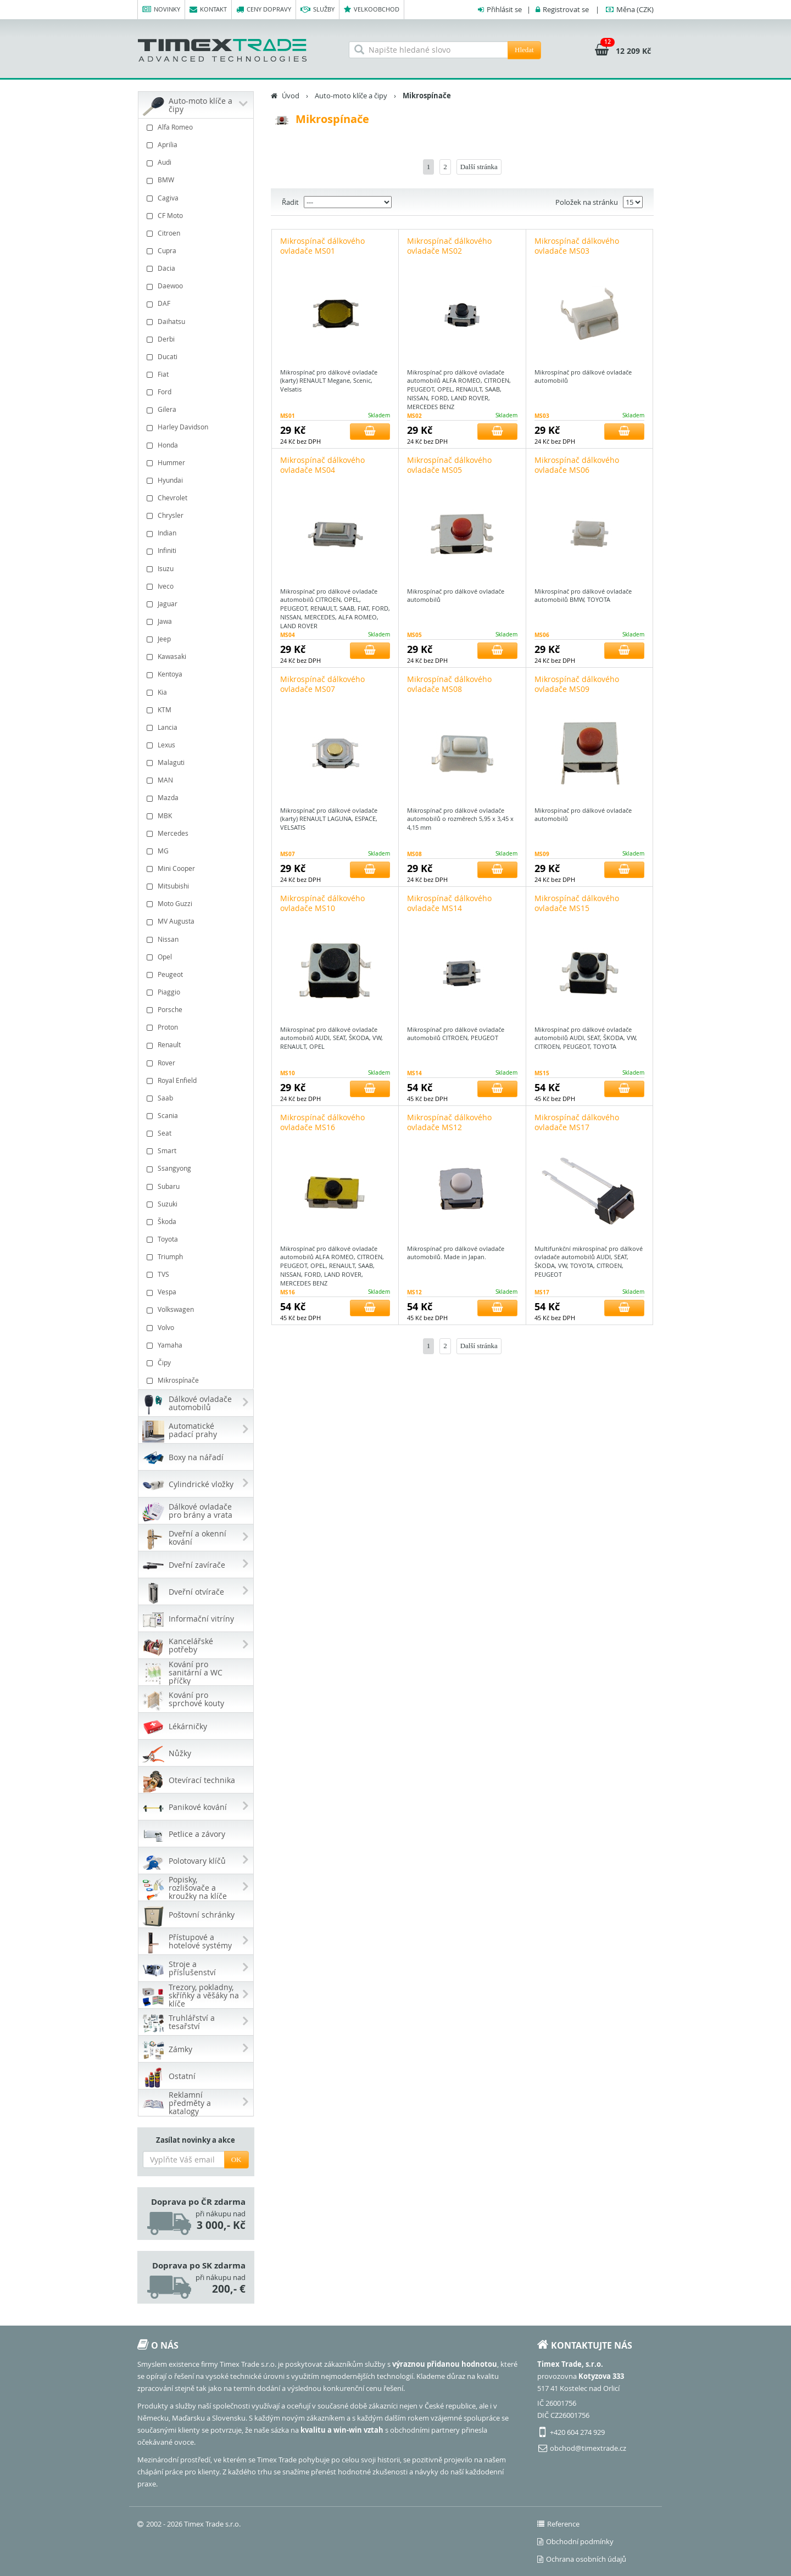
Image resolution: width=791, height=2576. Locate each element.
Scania (197, 1115)
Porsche (197, 1009)
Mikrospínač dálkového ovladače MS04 (322, 465)
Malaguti (197, 762)
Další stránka (479, 167)
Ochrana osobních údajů (581, 2559)
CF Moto (197, 215)
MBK (197, 815)
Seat (197, 1133)
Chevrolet (197, 497)
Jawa (197, 621)
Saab (197, 1098)
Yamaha (197, 1345)
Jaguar (197, 603)
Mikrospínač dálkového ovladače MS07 (322, 684)
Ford (197, 391)
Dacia (197, 268)
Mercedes (197, 833)
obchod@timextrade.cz (588, 2448)
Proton (197, 1027)
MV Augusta (197, 921)
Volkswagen (197, 1309)
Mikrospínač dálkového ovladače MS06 (576, 465)
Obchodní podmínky (575, 2541)
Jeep (197, 639)
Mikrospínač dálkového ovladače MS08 (449, 684)
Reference (558, 2524)
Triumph (197, 1256)
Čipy (197, 1362)
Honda (197, 445)
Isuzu (197, 568)
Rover (197, 1063)
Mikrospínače (197, 1380)
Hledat (524, 50)
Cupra (197, 250)
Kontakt (208, 9)
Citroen (197, 233)
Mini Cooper (197, 868)
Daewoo (197, 285)
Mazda (197, 797)
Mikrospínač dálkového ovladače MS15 (576, 903)
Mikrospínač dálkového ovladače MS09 (576, 684)
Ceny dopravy (263, 9)
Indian (197, 533)
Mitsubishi (197, 886)
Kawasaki (197, 656)
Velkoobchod (371, 9)
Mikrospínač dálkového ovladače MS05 (449, 465)
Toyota (197, 1239)
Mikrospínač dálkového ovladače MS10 (322, 903)
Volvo (197, 1327)
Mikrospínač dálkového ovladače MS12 (449, 1122)
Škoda (197, 1221)
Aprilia (197, 144)
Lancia (197, 727)
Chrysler (197, 515)
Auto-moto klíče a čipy (351, 95)
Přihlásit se (504, 9)
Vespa (197, 1292)
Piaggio (197, 992)
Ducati (197, 356)
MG (197, 851)
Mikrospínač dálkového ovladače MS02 (449, 246)
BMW (197, 180)
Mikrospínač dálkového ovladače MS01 (322, 246)
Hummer (197, 462)
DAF (197, 303)
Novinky (161, 9)
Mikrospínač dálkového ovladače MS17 (576, 1122)
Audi (197, 162)
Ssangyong (197, 1168)
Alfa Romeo (197, 127)
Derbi (197, 339)
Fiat (197, 374)
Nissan (197, 939)
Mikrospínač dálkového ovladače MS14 (449, 903)
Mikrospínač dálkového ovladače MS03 (576, 246)
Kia (197, 692)
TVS (197, 1274)
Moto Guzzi (197, 903)
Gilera (197, 409)
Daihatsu (197, 321)
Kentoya (197, 674)
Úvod (290, 95)
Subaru (197, 1186)
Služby (317, 9)
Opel (197, 957)
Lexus (197, 745)
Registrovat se (566, 9)
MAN (197, 780)
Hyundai (197, 480)
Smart (197, 1150)
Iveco (197, 586)
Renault (197, 1044)
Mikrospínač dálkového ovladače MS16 (322, 1122)
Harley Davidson (197, 427)
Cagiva (197, 198)
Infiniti (197, 550)
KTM (197, 709)
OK (236, 2159)
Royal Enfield (197, 1080)
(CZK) (635, 9)
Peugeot (197, 974)
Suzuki (197, 1204)
